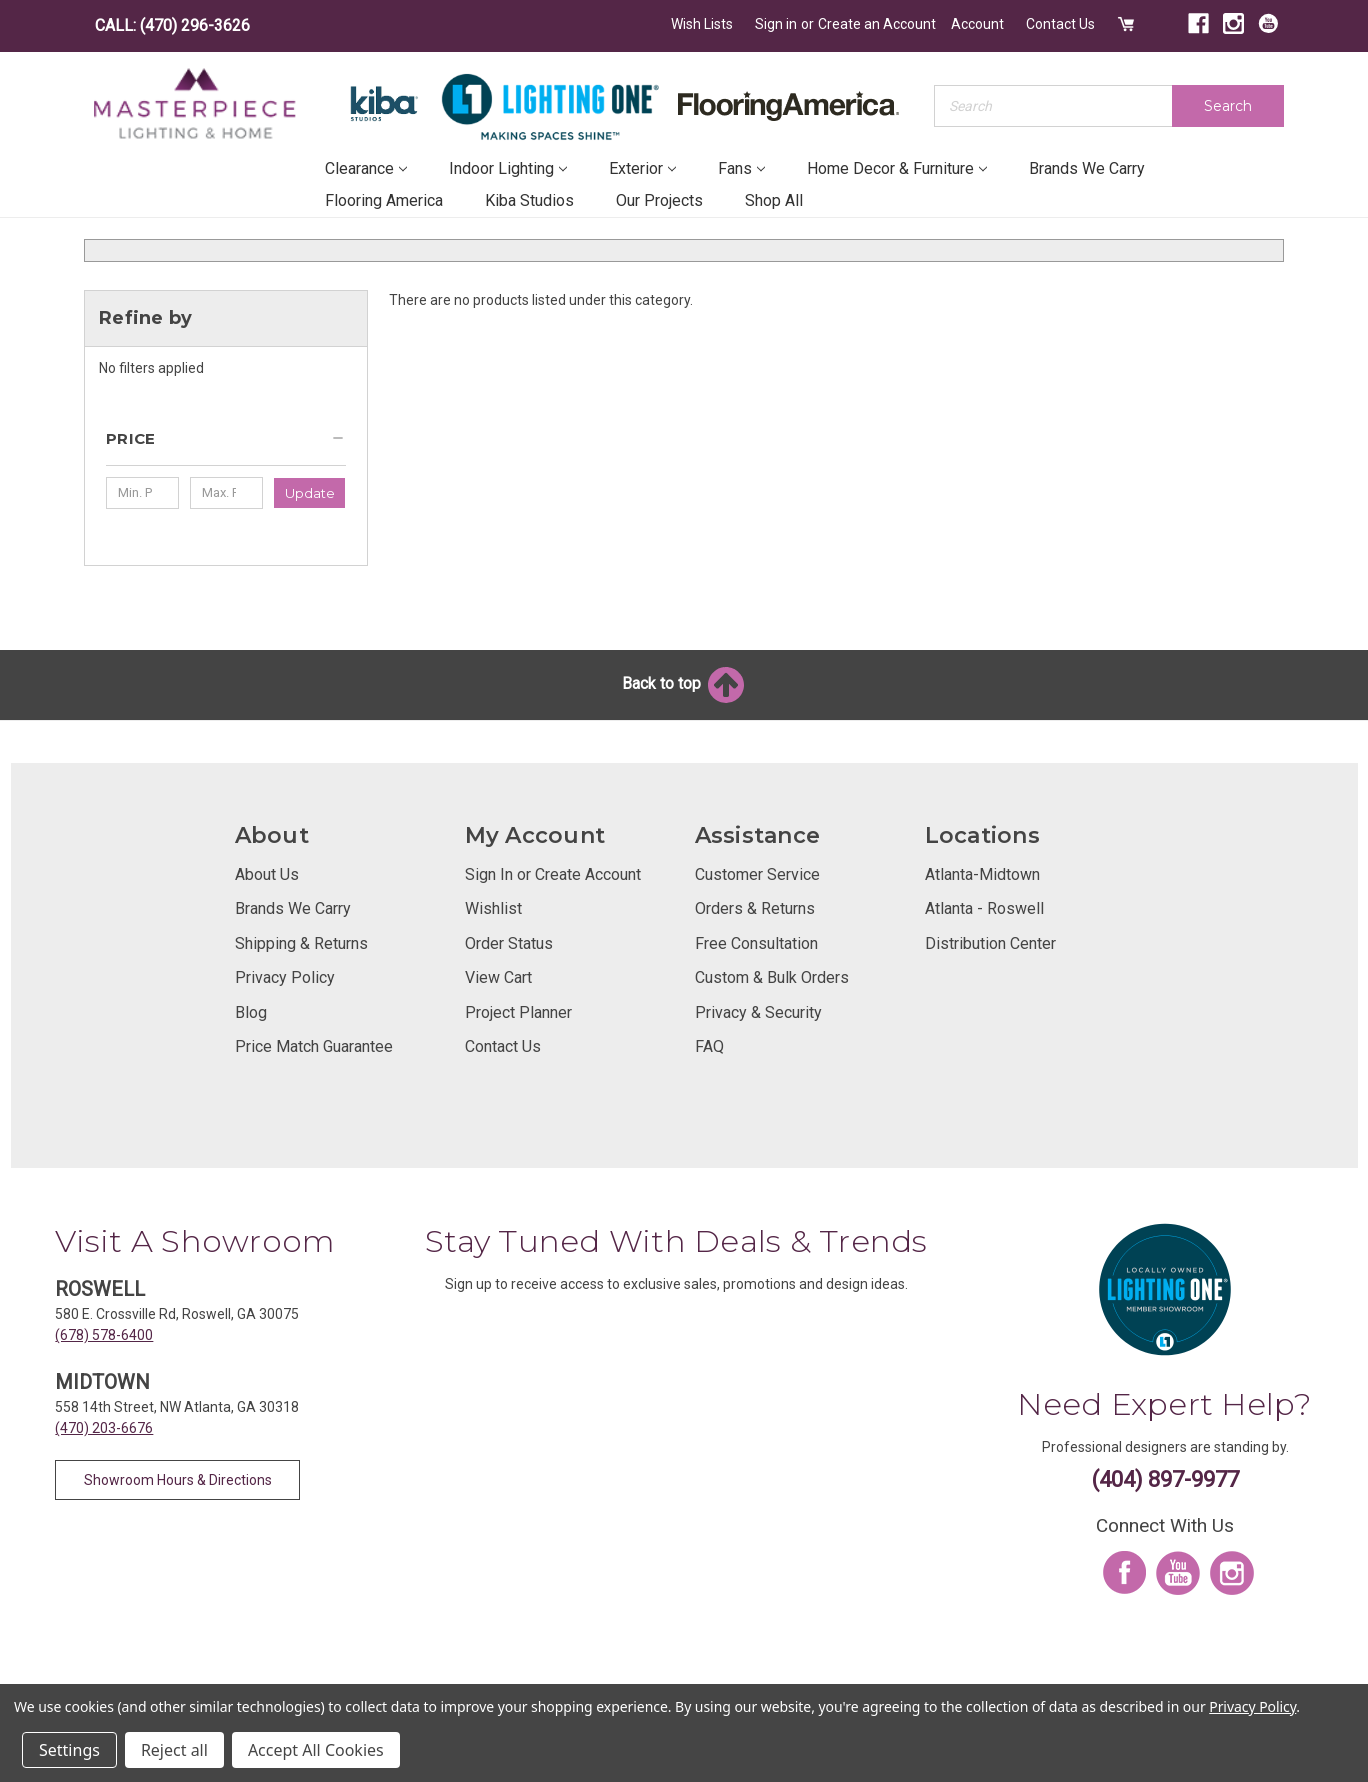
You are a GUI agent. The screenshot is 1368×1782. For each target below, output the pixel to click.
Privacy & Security (758, 1012)
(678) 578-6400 (104, 1335)
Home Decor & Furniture (897, 168)
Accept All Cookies (316, 1750)
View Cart (498, 977)
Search (1228, 106)
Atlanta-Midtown (982, 874)
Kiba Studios (529, 200)
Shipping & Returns (301, 943)
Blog (251, 1012)
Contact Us (1060, 24)
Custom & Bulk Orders (772, 977)
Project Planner (518, 1012)
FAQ (709, 1046)
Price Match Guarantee (314, 1046)
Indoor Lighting (508, 168)
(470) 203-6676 (104, 1428)
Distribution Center (990, 943)
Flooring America (384, 200)
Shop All (774, 200)
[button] (226, 446)
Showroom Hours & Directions (178, 1480)
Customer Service (757, 874)
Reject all (174, 1750)
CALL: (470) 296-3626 (172, 25)
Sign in (776, 24)
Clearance (366, 168)
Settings (69, 1750)
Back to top (684, 683)
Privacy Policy (285, 977)
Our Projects (659, 200)
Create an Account (877, 24)
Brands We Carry (1087, 168)
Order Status (509, 943)
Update (310, 493)
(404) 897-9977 (1165, 1479)
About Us (267, 874)
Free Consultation (756, 943)
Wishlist (493, 908)
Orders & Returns (755, 908)
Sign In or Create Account (553, 874)
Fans (741, 168)
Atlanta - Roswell (984, 908)
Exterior (642, 168)
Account (977, 24)
